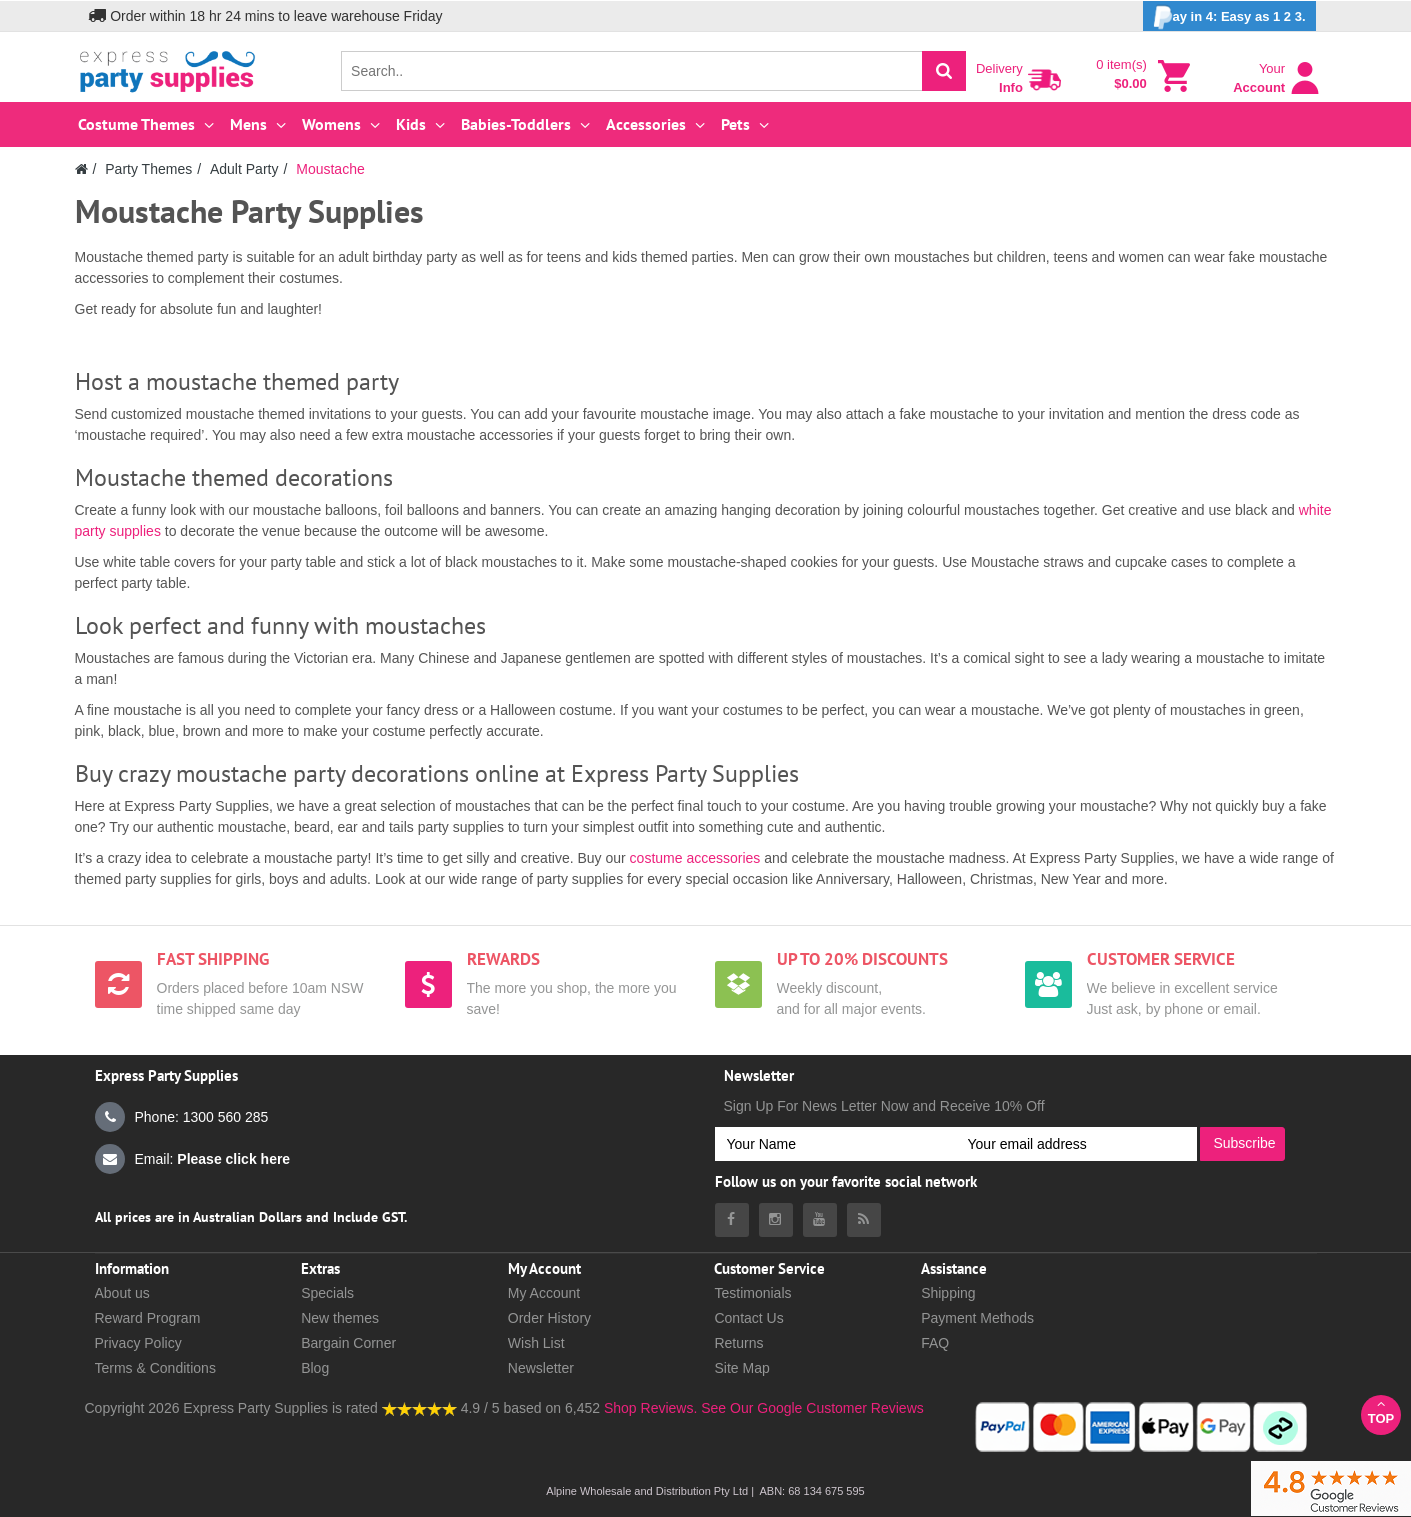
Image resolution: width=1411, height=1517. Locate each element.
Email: (193, 1159)
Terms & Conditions (155, 1368)
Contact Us (748, 1318)
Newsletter (541, 1368)
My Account (544, 1293)
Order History (549, 1318)
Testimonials (752, 1293)
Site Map (741, 1368)
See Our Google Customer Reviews (810, 1408)
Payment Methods (977, 1318)
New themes (340, 1318)
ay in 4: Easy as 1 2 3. (1229, 17)
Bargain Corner (348, 1343)
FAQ (935, 1343)
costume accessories (695, 858)
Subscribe (1244, 1143)
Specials (327, 1293)
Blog (315, 1368)
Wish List (536, 1343)
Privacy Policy (138, 1343)
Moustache (330, 169)
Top (1381, 1411)
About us (122, 1293)
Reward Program (148, 1318)
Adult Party (244, 169)
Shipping (948, 1293)
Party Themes (148, 169)
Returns (738, 1343)
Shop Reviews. (650, 1408)
